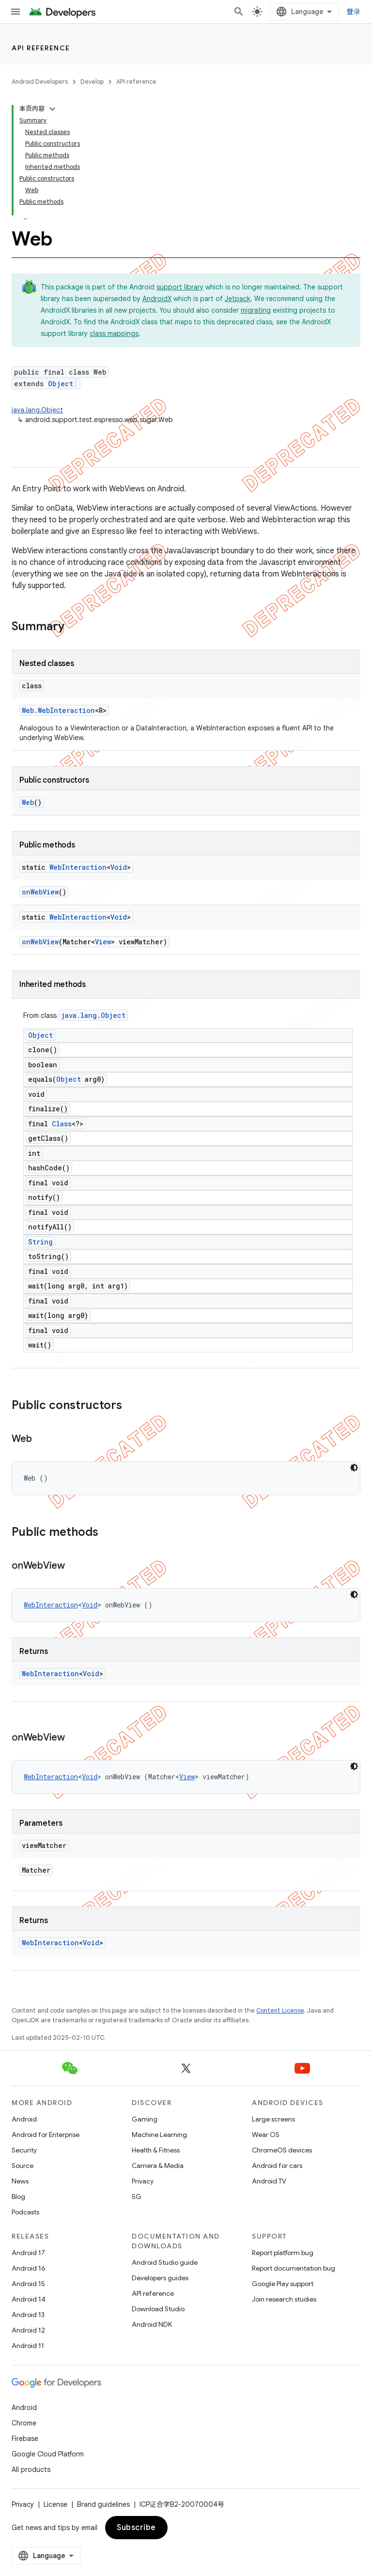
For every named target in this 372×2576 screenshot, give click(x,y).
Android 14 (29, 2299)
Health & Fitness (156, 2150)
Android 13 (28, 2314)
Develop (92, 81)
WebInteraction (78, 867)
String (40, 1241)
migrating (256, 310)
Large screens (273, 2119)
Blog (18, 2196)
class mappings (114, 333)
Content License (280, 2010)
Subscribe (136, 2527)
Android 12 (28, 2330)
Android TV (269, 2181)
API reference (41, 48)
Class (62, 1123)
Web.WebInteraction (58, 710)
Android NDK (152, 2324)
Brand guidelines (103, 2504)
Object (60, 383)
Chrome (24, 2423)
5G (136, 2196)
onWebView (40, 891)
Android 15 (28, 2283)
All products (31, 2469)
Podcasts (25, 2212)
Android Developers (40, 81)
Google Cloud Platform (48, 2454)
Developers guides (160, 2277)
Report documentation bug (293, 2268)
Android (24, 2119)
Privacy (143, 2181)
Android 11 (28, 2345)
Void (118, 867)
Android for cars (277, 2165)
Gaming (144, 2119)
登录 (354, 11)
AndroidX (156, 298)
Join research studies (284, 2299)
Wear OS (265, 2134)
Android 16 (29, 2268)
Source (22, 2165)
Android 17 (28, 2252)
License (55, 2504)
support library (179, 287)
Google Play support (282, 2283)
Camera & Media (158, 2165)
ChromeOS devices (282, 2150)
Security (24, 2150)
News (20, 2181)
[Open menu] (15, 11)
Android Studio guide (165, 2262)
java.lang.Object (37, 410)
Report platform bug (282, 2252)
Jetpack (237, 298)
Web (28, 802)
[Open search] (239, 11)
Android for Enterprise (45, 2134)
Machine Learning (159, 2134)
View (103, 941)
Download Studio (158, 2308)
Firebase (25, 2438)
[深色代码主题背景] (354, 1467)
